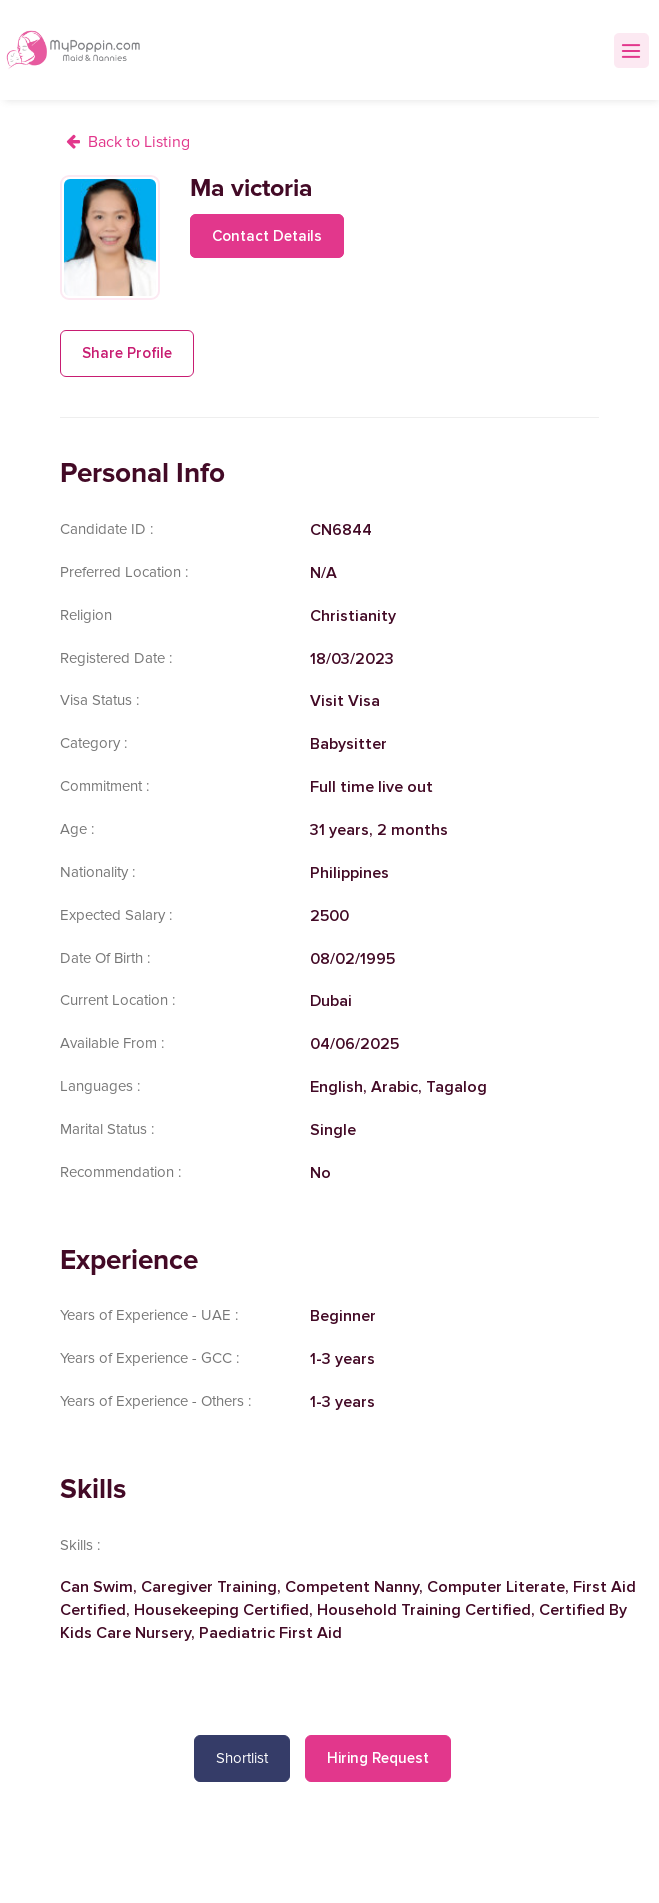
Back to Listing (139, 142)
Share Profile (127, 353)
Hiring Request (378, 1758)
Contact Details (267, 236)
